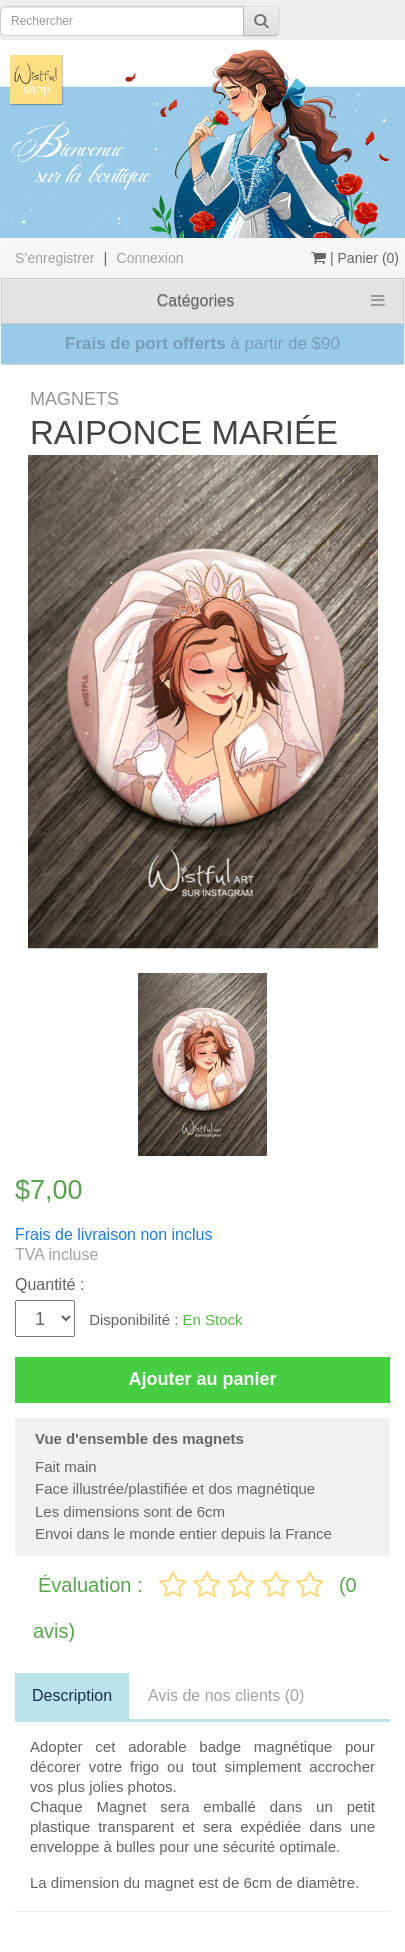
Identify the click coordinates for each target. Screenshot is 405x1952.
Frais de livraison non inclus (113, 1234)
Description (72, 1695)
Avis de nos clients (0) (226, 1695)
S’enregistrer (54, 258)
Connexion (150, 258)
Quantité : (49, 1284)
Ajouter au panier (202, 1379)
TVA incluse (56, 1254)
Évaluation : (93, 1585)
